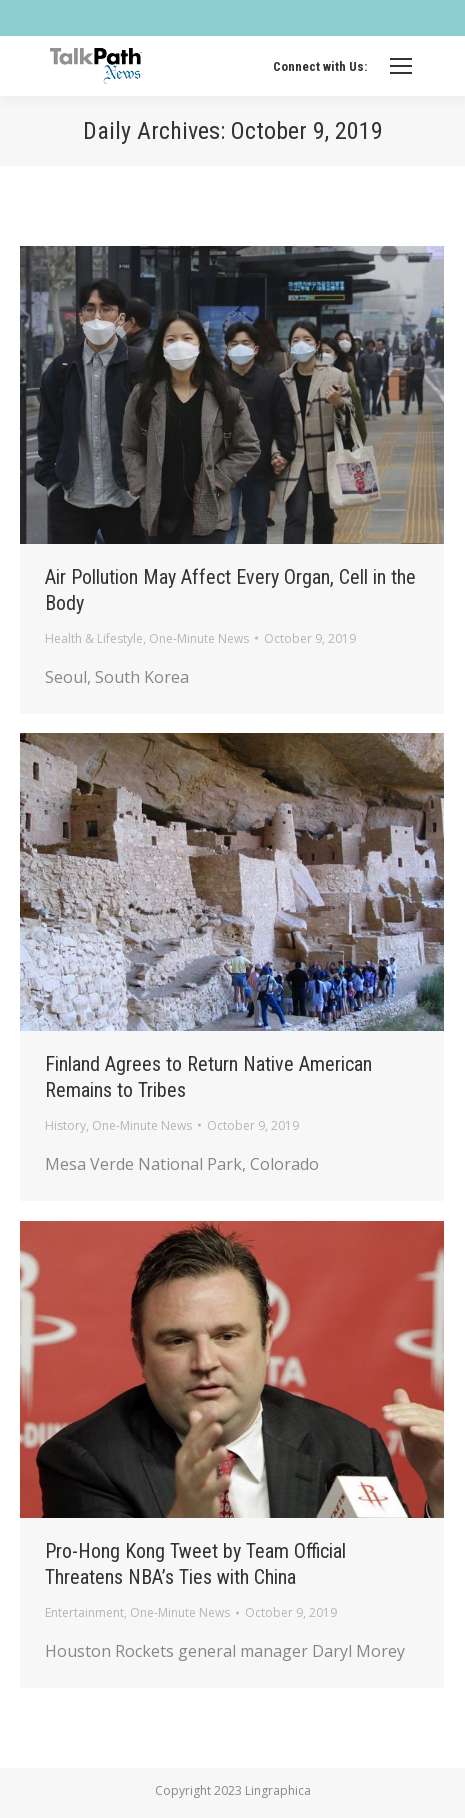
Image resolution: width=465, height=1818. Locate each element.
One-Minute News (199, 638)
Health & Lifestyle (94, 638)
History (65, 1125)
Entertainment (84, 1612)
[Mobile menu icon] (401, 66)
